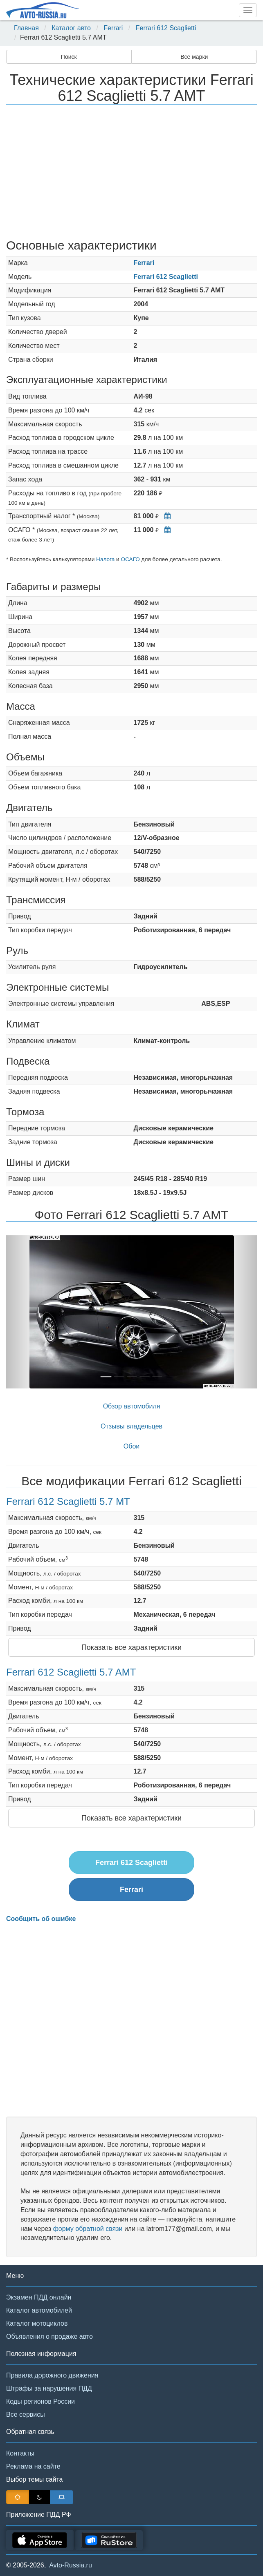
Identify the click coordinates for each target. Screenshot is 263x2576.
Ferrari (113, 28)
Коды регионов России (40, 2401)
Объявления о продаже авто (49, 2336)
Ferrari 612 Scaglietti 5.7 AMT (71, 1672)
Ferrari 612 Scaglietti (166, 28)
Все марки (194, 56)
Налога (105, 559)
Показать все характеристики (131, 1647)
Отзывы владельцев (131, 1426)
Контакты (20, 2453)
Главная (26, 28)
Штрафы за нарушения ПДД (49, 2388)
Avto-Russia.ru (70, 2565)
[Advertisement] (131, 173)
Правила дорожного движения (52, 2375)
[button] (25, 1311)
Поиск (69, 56)
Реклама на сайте (33, 2466)
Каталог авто (71, 28)
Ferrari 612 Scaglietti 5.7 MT (68, 1501)
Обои (131, 1446)
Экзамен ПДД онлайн (38, 2297)
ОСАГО (130, 559)
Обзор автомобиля (131, 1406)
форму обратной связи (88, 2228)
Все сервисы (25, 2414)
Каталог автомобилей (39, 2310)
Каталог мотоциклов (36, 2323)
